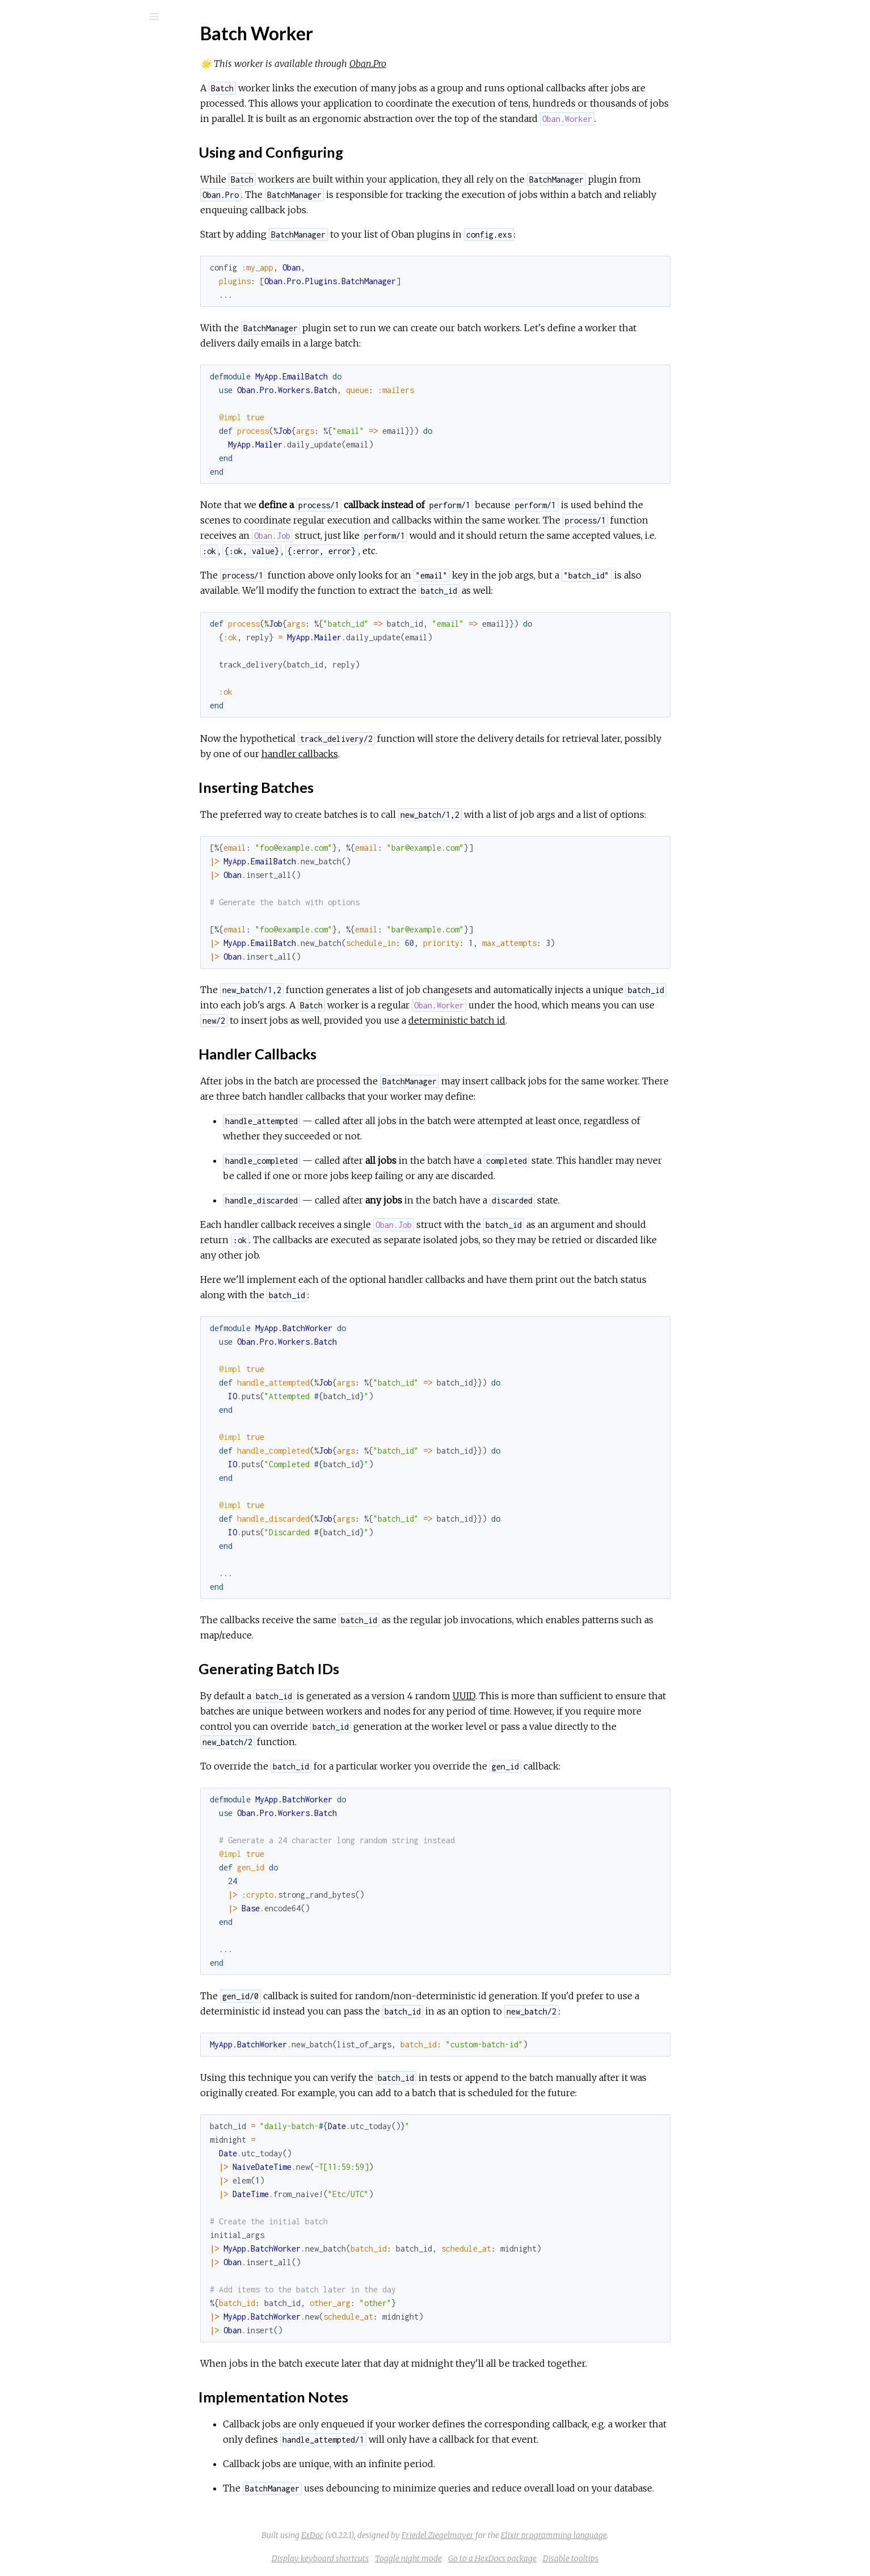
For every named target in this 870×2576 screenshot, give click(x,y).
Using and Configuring (83, 492)
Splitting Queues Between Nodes (100, 298)
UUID (549, 1695)
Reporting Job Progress (81, 268)
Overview (55, 384)
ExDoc (397, 2535)
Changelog (55, 341)
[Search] (85, 16)
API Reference (64, 135)
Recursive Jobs (65, 237)
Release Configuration (78, 194)
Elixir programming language (639, 2535)
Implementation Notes (87, 542)
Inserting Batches (76, 504)
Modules (47, 103)
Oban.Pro (452, 63)
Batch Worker (63, 460)
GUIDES (43, 88)
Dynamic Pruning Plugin (80, 430)
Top (50, 479)
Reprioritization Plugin (77, 445)
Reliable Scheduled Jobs (82, 252)
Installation (56, 399)
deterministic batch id (541, 1020)
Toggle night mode (493, 2558)
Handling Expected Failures (88, 283)
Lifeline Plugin (61, 414)
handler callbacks (385, 753)
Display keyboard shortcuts (405, 2558)
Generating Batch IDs (84, 529)
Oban (53, 46)
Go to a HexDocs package (577, 2558)
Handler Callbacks (78, 517)
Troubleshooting (66, 179)
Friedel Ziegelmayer (523, 2535)
